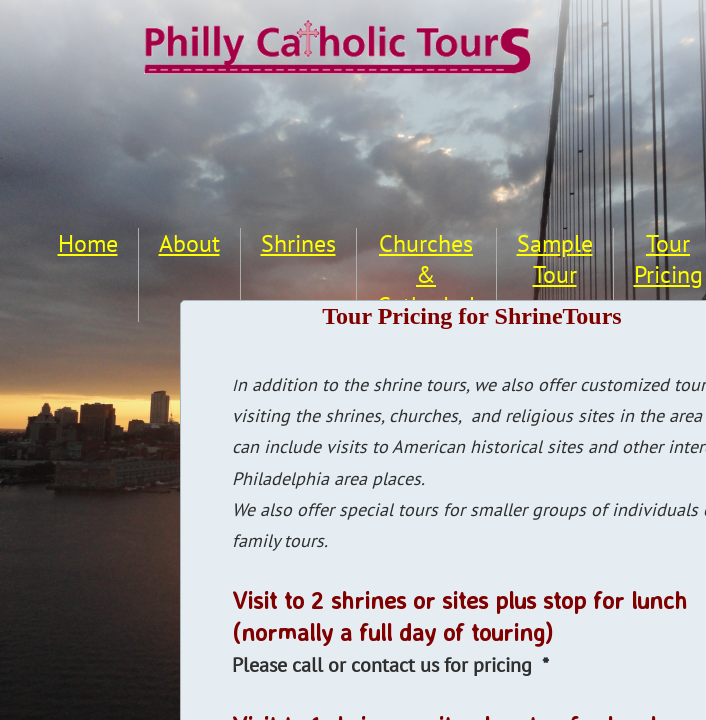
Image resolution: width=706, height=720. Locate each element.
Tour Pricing (668, 259)
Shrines (298, 243)
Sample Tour (555, 259)
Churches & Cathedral (426, 274)
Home (88, 243)
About (189, 243)
